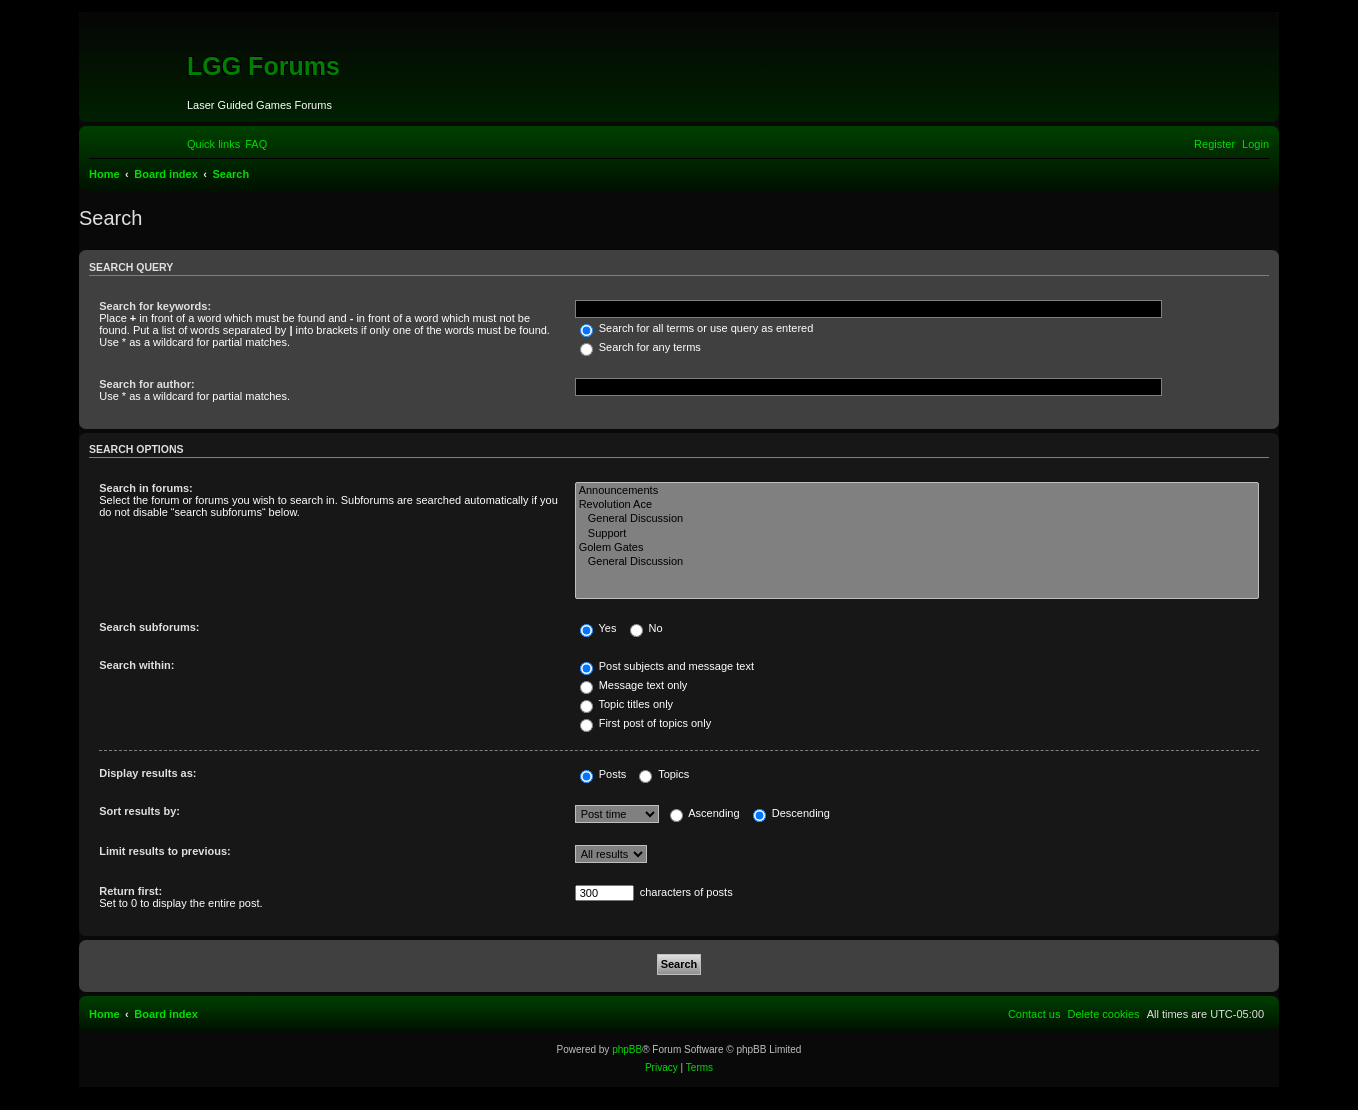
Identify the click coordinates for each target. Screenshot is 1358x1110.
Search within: (136, 665)
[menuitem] (256, 144)
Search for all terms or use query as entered (697, 328)
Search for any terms (640, 347)
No (646, 628)
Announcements (917, 491)
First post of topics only (646, 723)
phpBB (627, 1049)
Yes (598, 628)
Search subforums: (149, 627)
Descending (791, 813)
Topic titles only (626, 704)
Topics (664, 774)
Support (917, 534)
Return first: (130, 891)
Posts (603, 774)
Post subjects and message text (667, 666)
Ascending (705, 813)
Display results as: (147, 773)
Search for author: (146, 384)
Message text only (634, 685)
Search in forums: (146, 488)
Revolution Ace (917, 505)
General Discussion (917, 519)
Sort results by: (139, 811)
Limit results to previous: (164, 851)
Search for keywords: (155, 306)
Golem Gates (917, 548)
